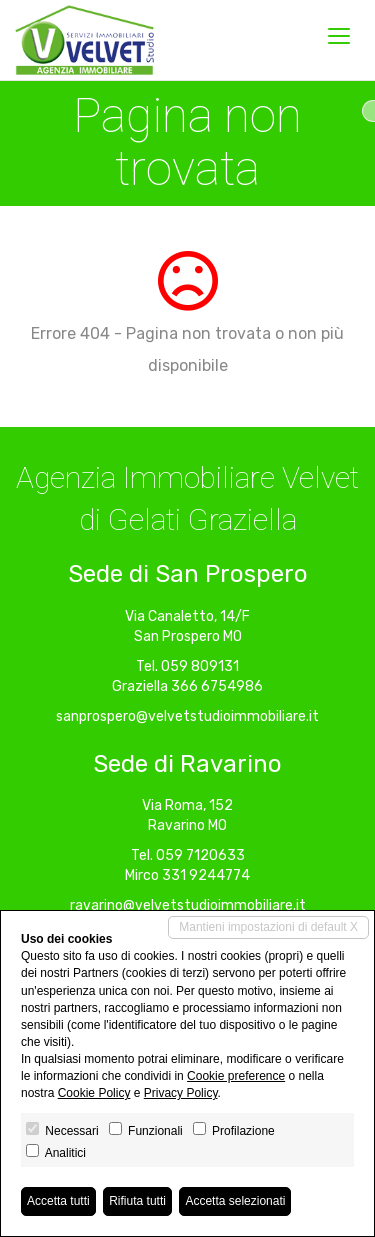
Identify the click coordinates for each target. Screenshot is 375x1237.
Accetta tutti (58, 1201)
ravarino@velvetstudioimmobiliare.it (188, 905)
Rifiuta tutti (137, 1201)
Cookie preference (236, 1076)
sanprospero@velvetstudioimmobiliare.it (187, 716)
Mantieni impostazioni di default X (268, 927)
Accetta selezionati (235, 1201)
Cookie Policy (94, 1093)
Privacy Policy (181, 1093)
